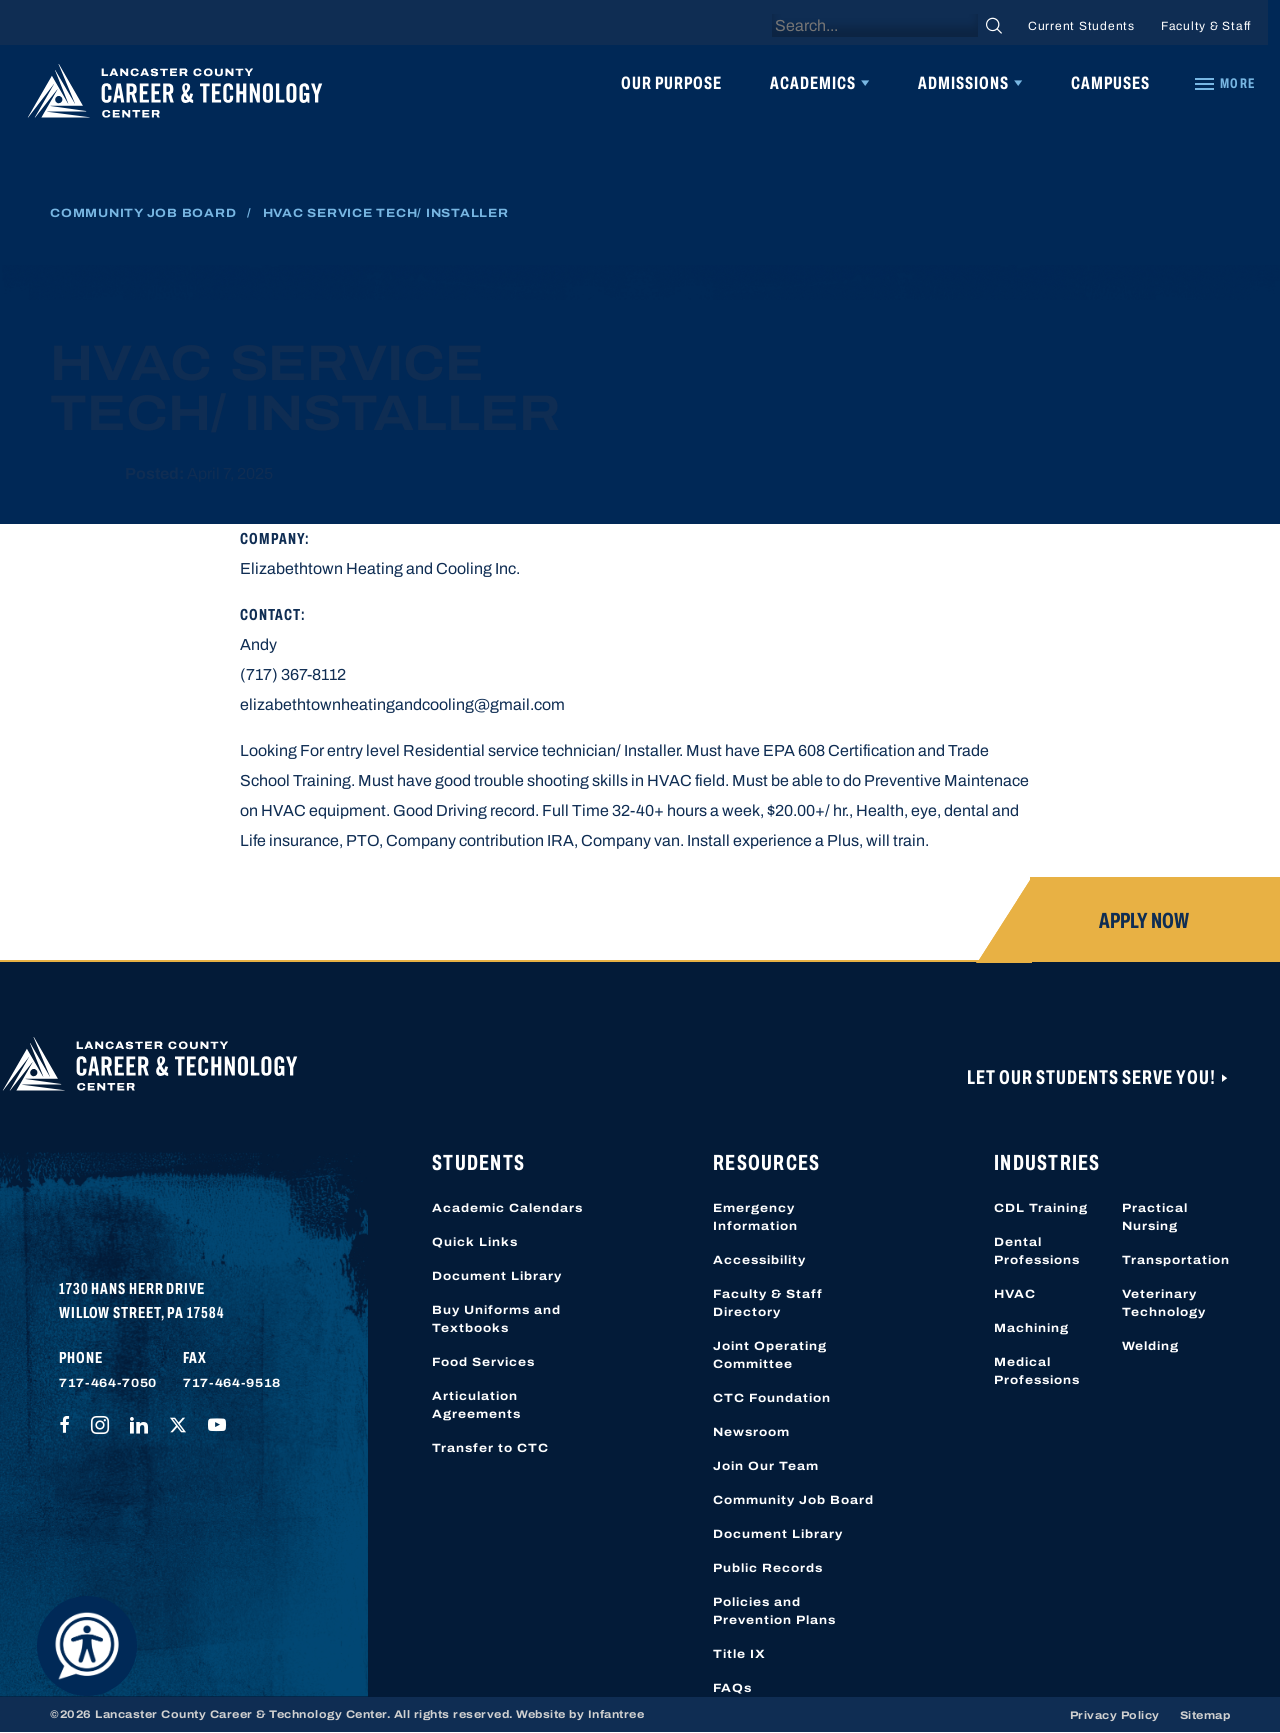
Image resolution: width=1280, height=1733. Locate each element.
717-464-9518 (232, 1383)
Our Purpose (671, 83)
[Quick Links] (1224, 84)
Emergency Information (755, 1217)
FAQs (732, 1688)
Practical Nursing (1155, 1217)
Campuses (1110, 83)
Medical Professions (1037, 1371)
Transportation (1176, 1260)
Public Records (768, 1568)
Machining (1031, 1328)
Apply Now (1144, 921)
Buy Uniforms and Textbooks (496, 1319)
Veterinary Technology (1164, 1303)
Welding (1150, 1346)
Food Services (483, 1362)
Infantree (616, 1714)
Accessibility (759, 1260)
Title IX (739, 1654)
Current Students (1081, 26)
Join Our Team (766, 1466)
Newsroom (751, 1432)
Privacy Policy (1115, 1715)
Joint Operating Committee (770, 1355)
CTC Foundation (772, 1398)
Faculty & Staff (1206, 26)
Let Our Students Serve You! (1093, 1077)
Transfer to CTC (490, 1448)
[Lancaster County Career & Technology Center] (175, 96)
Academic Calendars (507, 1208)
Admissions (963, 83)
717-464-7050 (108, 1383)
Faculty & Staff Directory (768, 1303)
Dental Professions (1037, 1251)
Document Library (497, 1276)
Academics (813, 83)
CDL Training (1041, 1208)
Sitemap (1205, 1715)
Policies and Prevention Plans (774, 1611)
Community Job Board (143, 213)
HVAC (1015, 1294)
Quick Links (475, 1242)
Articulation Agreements (476, 1405)
